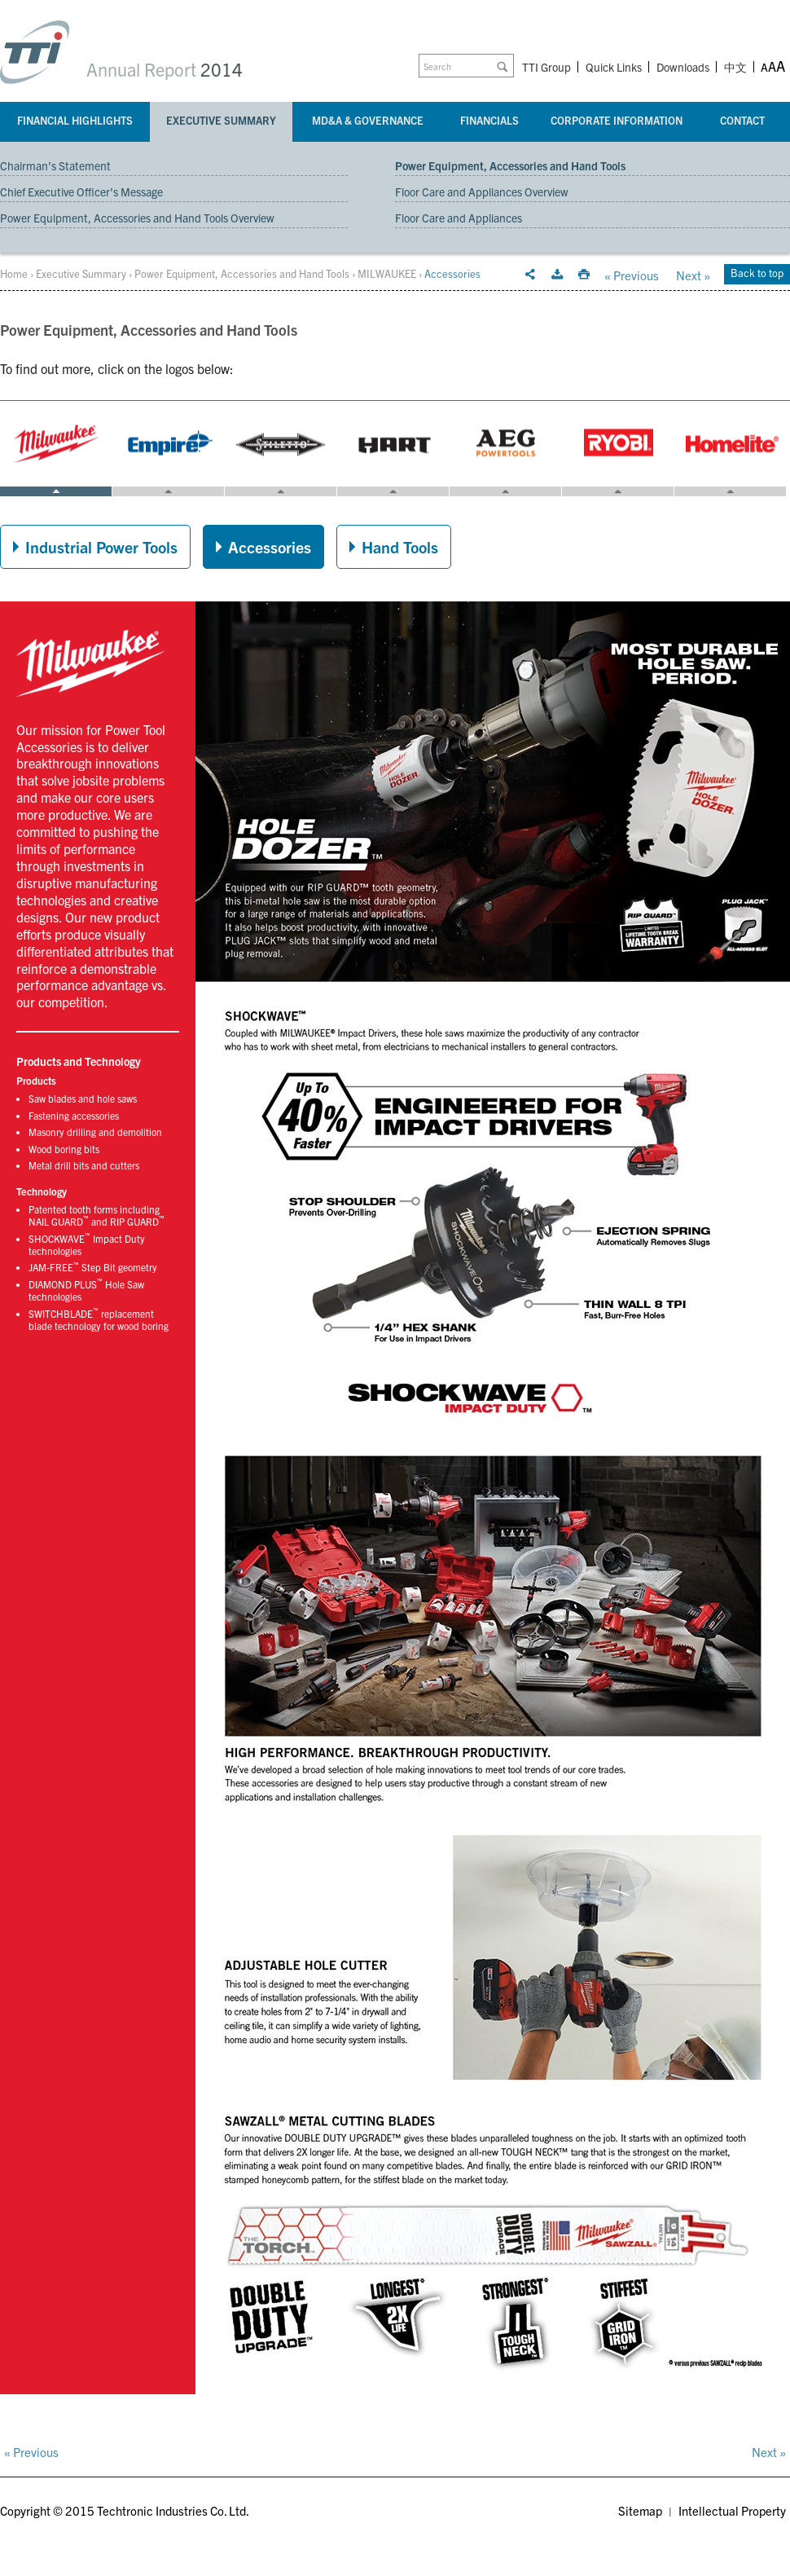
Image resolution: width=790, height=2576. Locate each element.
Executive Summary (221, 120)
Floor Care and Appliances (458, 217)
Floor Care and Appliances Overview (481, 191)
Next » (693, 275)
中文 (735, 68)
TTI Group (546, 67)
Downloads (682, 67)
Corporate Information (616, 120)
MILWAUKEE (387, 273)
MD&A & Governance (368, 120)
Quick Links (614, 67)
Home (14, 273)
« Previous (631, 275)
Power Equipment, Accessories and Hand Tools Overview (137, 217)
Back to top (757, 273)
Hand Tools (400, 546)
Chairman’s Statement (55, 165)
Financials (489, 120)
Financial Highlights (75, 120)
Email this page (530, 274)
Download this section (557, 274)
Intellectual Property (732, 2510)
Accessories (269, 546)
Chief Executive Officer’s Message (81, 191)
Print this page (583, 274)
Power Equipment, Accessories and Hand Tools (510, 165)
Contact (742, 120)
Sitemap (640, 2510)
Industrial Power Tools (101, 546)
